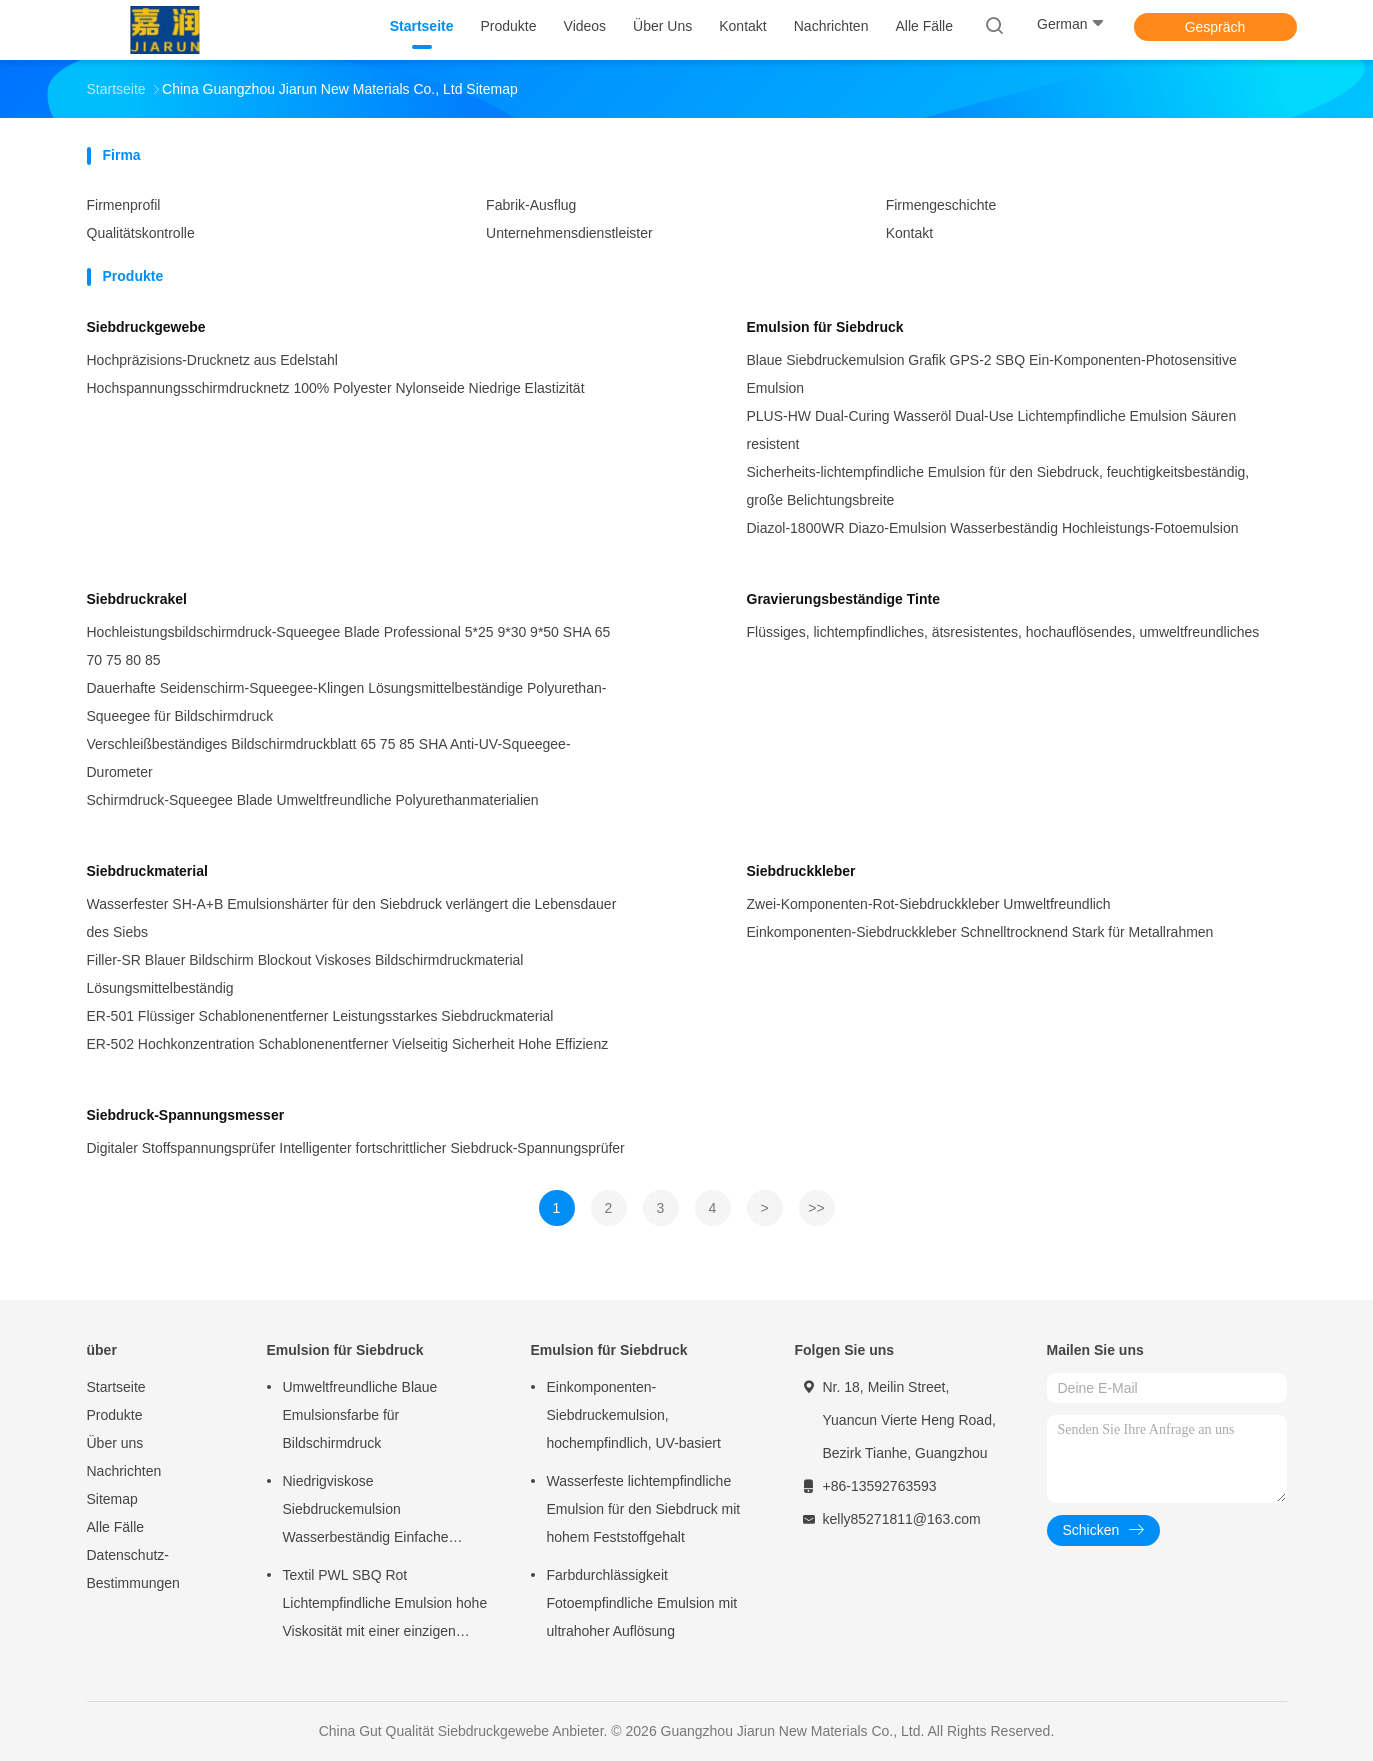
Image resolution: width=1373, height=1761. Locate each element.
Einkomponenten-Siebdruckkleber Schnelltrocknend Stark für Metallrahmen (980, 932)
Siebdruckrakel (137, 599)
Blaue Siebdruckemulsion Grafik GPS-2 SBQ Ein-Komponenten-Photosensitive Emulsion (992, 374)
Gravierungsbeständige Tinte (843, 599)
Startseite (116, 1387)
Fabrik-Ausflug (531, 205)
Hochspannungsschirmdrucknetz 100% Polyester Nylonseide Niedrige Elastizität (336, 388)
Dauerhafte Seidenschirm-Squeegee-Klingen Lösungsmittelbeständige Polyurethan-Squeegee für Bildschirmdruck (347, 702)
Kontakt (909, 233)
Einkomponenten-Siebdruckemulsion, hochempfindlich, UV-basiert (634, 1415)
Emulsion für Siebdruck (825, 327)
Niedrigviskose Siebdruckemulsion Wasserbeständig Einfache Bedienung (366, 1512)
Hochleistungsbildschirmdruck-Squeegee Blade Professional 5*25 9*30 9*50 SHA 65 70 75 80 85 (349, 646)
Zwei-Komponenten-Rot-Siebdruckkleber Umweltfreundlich (929, 904)
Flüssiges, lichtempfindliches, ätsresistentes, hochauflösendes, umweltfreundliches (1003, 632)
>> (816, 1208)
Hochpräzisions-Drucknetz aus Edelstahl (212, 360)
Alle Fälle (116, 1527)
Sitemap (112, 1499)
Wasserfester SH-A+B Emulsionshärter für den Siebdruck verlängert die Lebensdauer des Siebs (352, 918)
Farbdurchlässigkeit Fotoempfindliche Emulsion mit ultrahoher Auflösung (642, 1603)
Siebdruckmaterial (147, 871)
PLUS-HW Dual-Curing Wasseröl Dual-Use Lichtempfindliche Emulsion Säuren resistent (992, 430)
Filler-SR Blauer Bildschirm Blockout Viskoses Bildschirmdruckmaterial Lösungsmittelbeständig (305, 974)
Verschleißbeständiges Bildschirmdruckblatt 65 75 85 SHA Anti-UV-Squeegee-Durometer (329, 758)
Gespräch (1215, 27)
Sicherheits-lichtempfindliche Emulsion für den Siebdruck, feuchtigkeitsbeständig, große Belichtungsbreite (998, 486)
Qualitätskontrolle (141, 233)
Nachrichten (124, 1471)
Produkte (115, 1415)
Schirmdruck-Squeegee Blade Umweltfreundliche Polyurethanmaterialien (313, 800)
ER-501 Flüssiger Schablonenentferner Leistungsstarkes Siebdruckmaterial (320, 1016)
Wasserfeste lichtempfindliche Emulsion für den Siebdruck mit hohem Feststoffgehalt (644, 1509)
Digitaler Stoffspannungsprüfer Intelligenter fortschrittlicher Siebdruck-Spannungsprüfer (356, 1148)
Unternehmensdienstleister (569, 233)
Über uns (115, 1443)
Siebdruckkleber (801, 871)
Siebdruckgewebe (146, 327)
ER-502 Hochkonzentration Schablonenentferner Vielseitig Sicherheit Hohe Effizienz (348, 1044)
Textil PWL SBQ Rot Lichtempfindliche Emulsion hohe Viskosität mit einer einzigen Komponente (385, 1606)
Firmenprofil (124, 205)
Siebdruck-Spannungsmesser (186, 1115)
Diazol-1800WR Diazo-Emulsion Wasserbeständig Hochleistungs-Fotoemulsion (993, 528)
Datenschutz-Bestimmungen (133, 1569)
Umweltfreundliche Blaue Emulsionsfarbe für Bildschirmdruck (360, 1415)
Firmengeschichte (941, 205)
